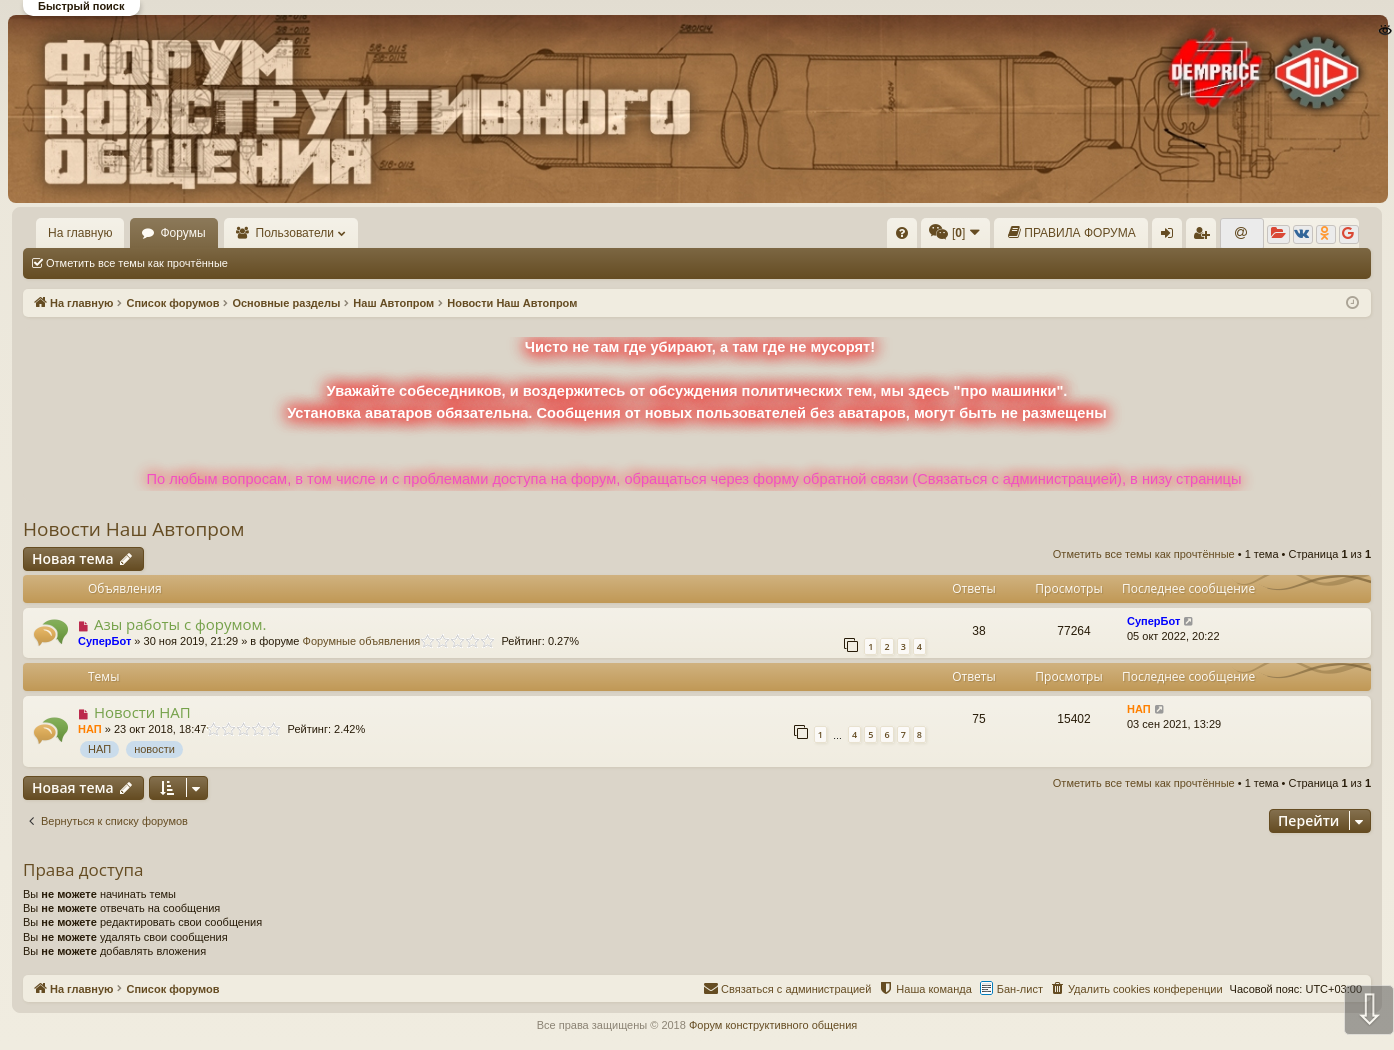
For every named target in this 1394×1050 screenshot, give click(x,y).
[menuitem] (902, 233)
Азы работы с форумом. (180, 624)
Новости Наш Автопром (133, 529)
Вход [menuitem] (1171, 237)
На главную (80, 233)
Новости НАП (142, 712)
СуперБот (104, 641)
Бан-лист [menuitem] (1020, 989)
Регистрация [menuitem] (1205, 237)
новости (154, 749)
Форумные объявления (362, 641)
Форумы (182, 233)
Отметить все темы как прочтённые (137, 263)
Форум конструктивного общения (773, 1025)
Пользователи (295, 233)
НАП (90, 729)
